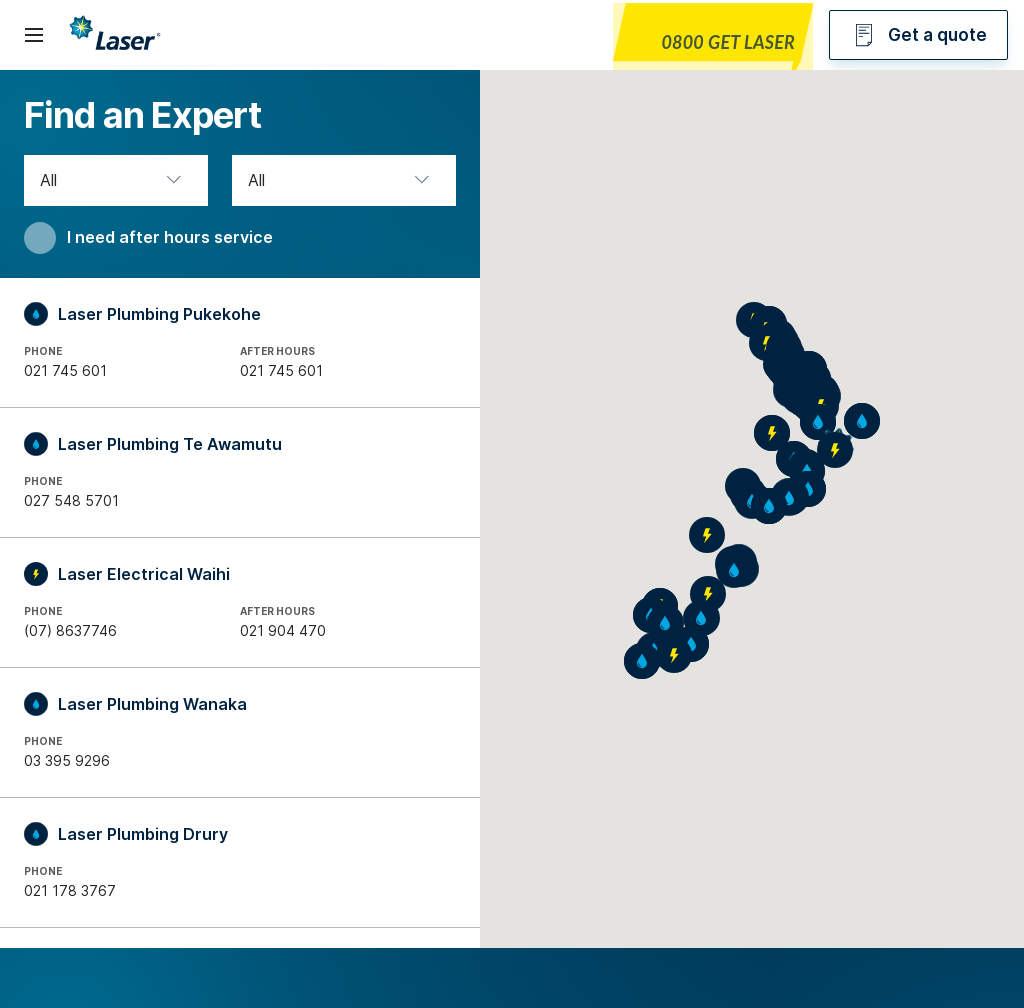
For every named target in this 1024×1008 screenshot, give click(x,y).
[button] (789, 498)
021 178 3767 (70, 890)
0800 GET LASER (728, 42)
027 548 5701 (71, 500)
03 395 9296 (67, 760)
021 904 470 (283, 630)
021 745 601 (65, 370)
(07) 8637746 (70, 630)
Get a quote (918, 35)
